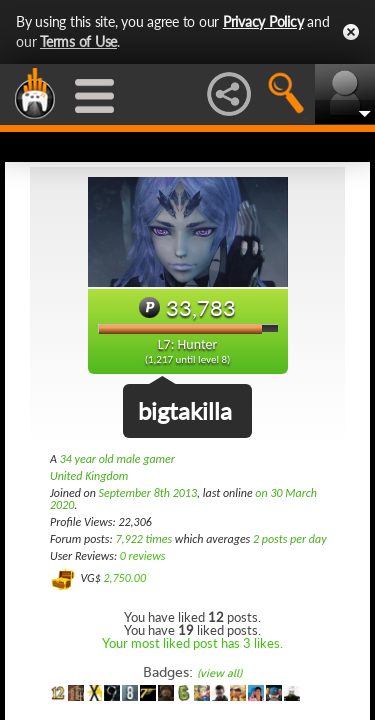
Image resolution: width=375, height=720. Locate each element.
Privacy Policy (263, 21)
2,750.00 (124, 578)
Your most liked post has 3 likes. (192, 643)
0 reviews (143, 556)
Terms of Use (78, 41)
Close (351, 32)
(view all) (219, 673)
